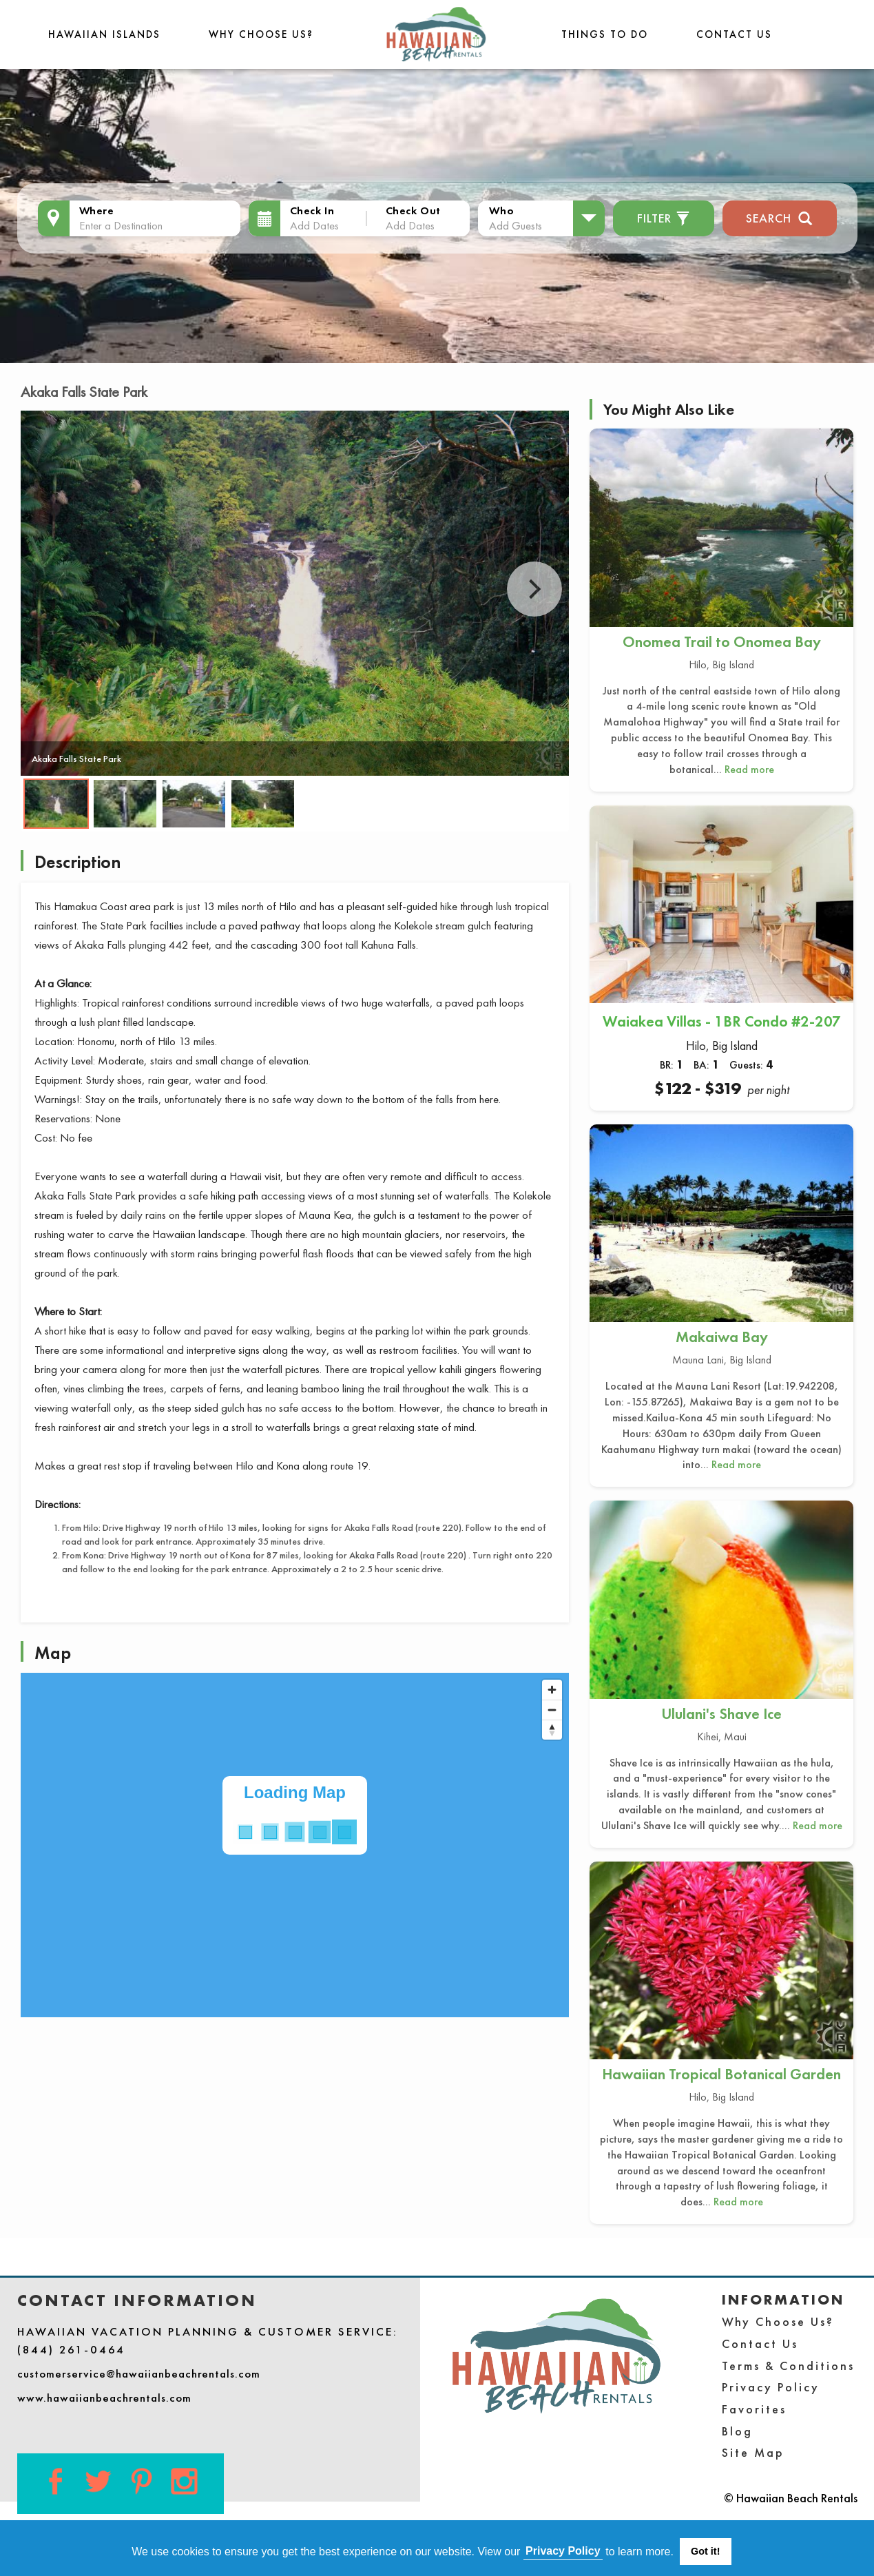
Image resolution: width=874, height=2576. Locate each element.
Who (501, 210)
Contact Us (734, 34)
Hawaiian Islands (104, 34)
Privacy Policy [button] (563, 2551)
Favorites (754, 2409)
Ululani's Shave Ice (721, 1714)
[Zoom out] (552, 1710)
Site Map (753, 2452)
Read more (749, 769)
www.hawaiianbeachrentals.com (104, 2397)
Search (779, 216)
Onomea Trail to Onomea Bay (722, 642)
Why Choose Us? (261, 34)
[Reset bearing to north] (552, 1730)
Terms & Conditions (788, 2365)
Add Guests (515, 225)
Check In (312, 210)
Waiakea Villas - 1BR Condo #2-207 (722, 1021)
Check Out (413, 210)
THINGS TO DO (604, 34)
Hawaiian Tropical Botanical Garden (721, 2074)
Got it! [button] (705, 2551)
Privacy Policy (771, 2387)
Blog (737, 2431)
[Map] (295, 1845)
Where (96, 210)
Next (534, 589)
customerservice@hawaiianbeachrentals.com (138, 2373)
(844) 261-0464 (71, 2349)
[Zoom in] (552, 1690)
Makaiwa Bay (722, 1337)
